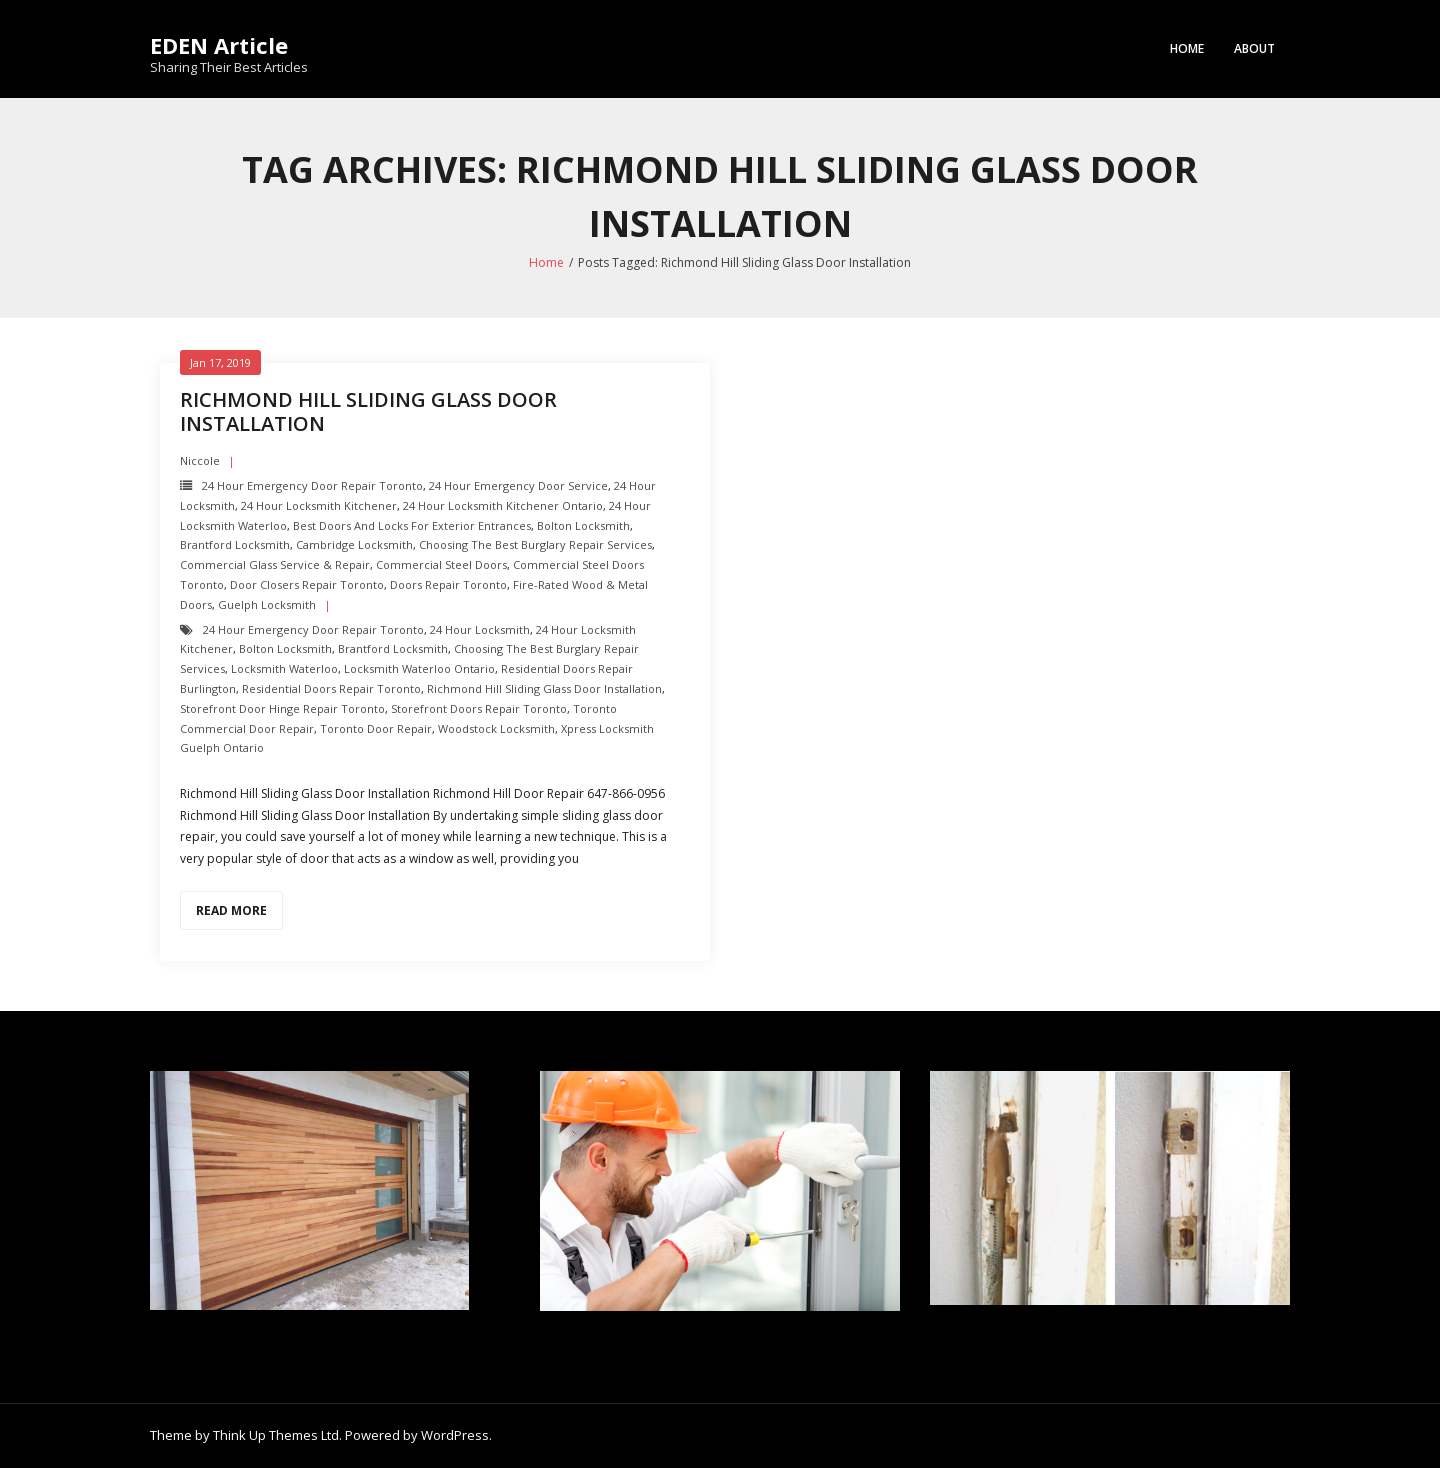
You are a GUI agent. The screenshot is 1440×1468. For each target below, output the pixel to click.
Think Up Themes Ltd (276, 1435)
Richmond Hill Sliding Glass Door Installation (368, 411)
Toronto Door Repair (376, 728)
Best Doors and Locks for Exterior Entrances (412, 525)
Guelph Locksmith (267, 604)
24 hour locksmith (480, 629)
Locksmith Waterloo (284, 668)
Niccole (200, 460)
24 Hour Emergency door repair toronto (312, 485)
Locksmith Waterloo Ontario (419, 668)
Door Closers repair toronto (307, 584)
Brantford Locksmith (235, 544)
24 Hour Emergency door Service (518, 485)
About (1254, 48)
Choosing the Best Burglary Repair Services (535, 544)
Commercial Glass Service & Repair (275, 564)
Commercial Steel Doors (441, 564)
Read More (231, 910)
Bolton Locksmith (583, 525)
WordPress (455, 1435)
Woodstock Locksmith (496, 728)
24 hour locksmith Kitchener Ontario (503, 505)
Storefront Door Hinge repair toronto (282, 708)
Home (1187, 48)
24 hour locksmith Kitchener (319, 505)
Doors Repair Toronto (448, 584)
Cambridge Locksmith (354, 544)
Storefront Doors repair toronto (479, 708)
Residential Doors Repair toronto (331, 688)
